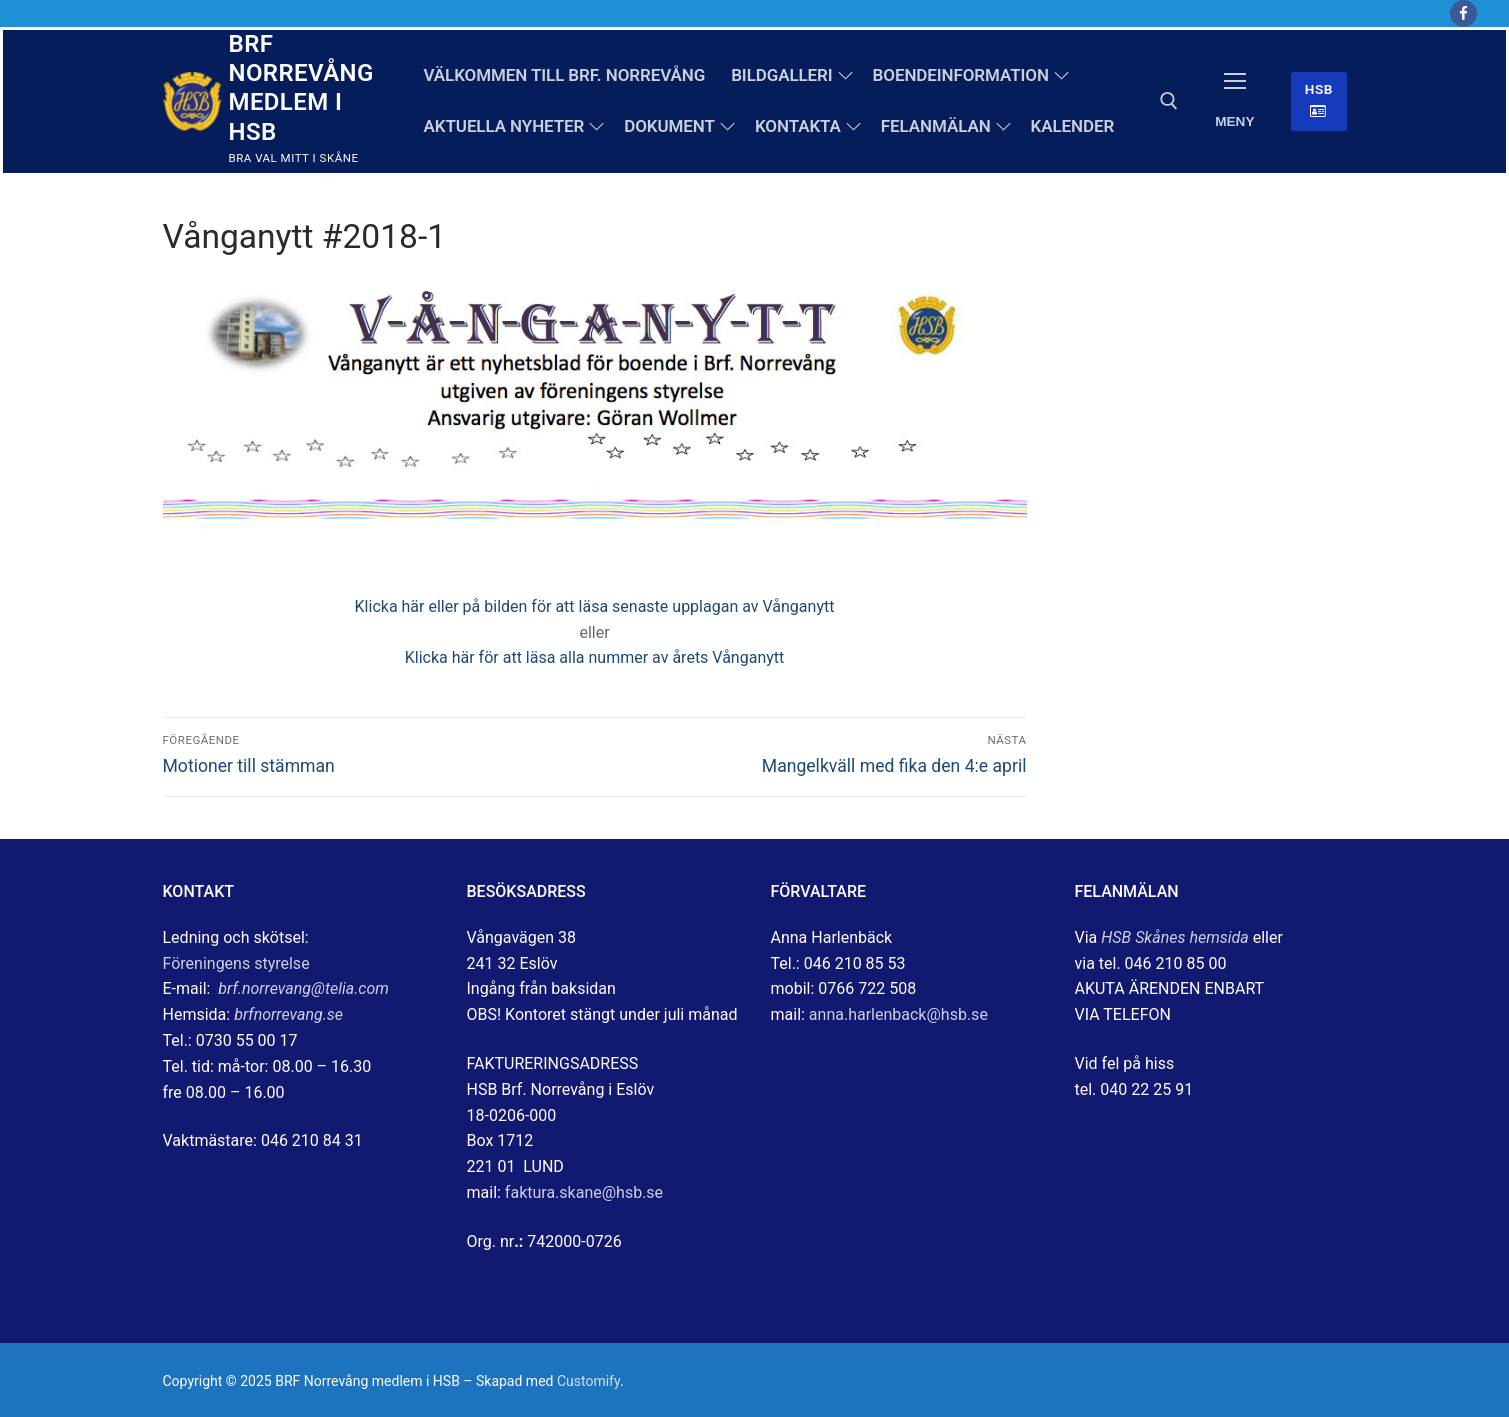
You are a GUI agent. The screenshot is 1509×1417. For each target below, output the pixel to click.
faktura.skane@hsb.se (584, 1192)
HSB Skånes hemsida (1175, 937)
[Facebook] (1463, 13)
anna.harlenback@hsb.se (898, 1014)
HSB (1319, 100)
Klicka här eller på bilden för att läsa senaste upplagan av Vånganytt (595, 606)
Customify (588, 1381)
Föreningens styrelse (236, 963)
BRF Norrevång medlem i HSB (301, 88)
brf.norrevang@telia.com (303, 988)
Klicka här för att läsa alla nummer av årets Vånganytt (595, 657)
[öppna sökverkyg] (1169, 101)
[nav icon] (1234, 101)
